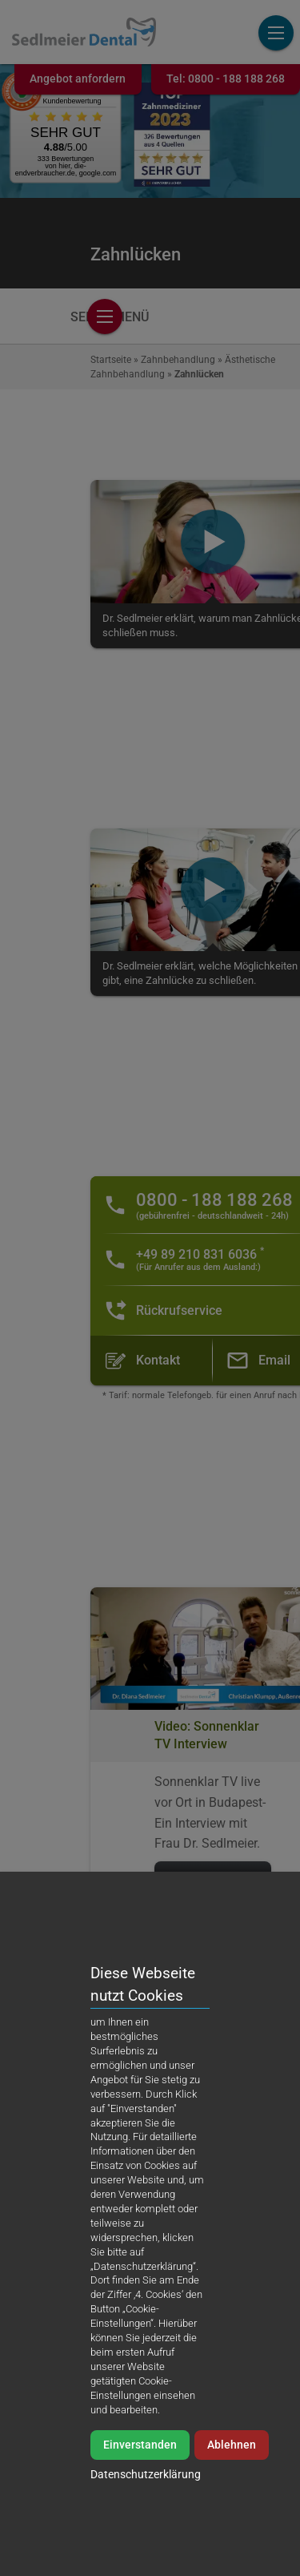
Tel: (225, 79)
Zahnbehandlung (178, 359)
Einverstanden (140, 2519)
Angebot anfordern (78, 79)
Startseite (110, 359)
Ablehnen (231, 2519)
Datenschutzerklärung (145, 2549)
